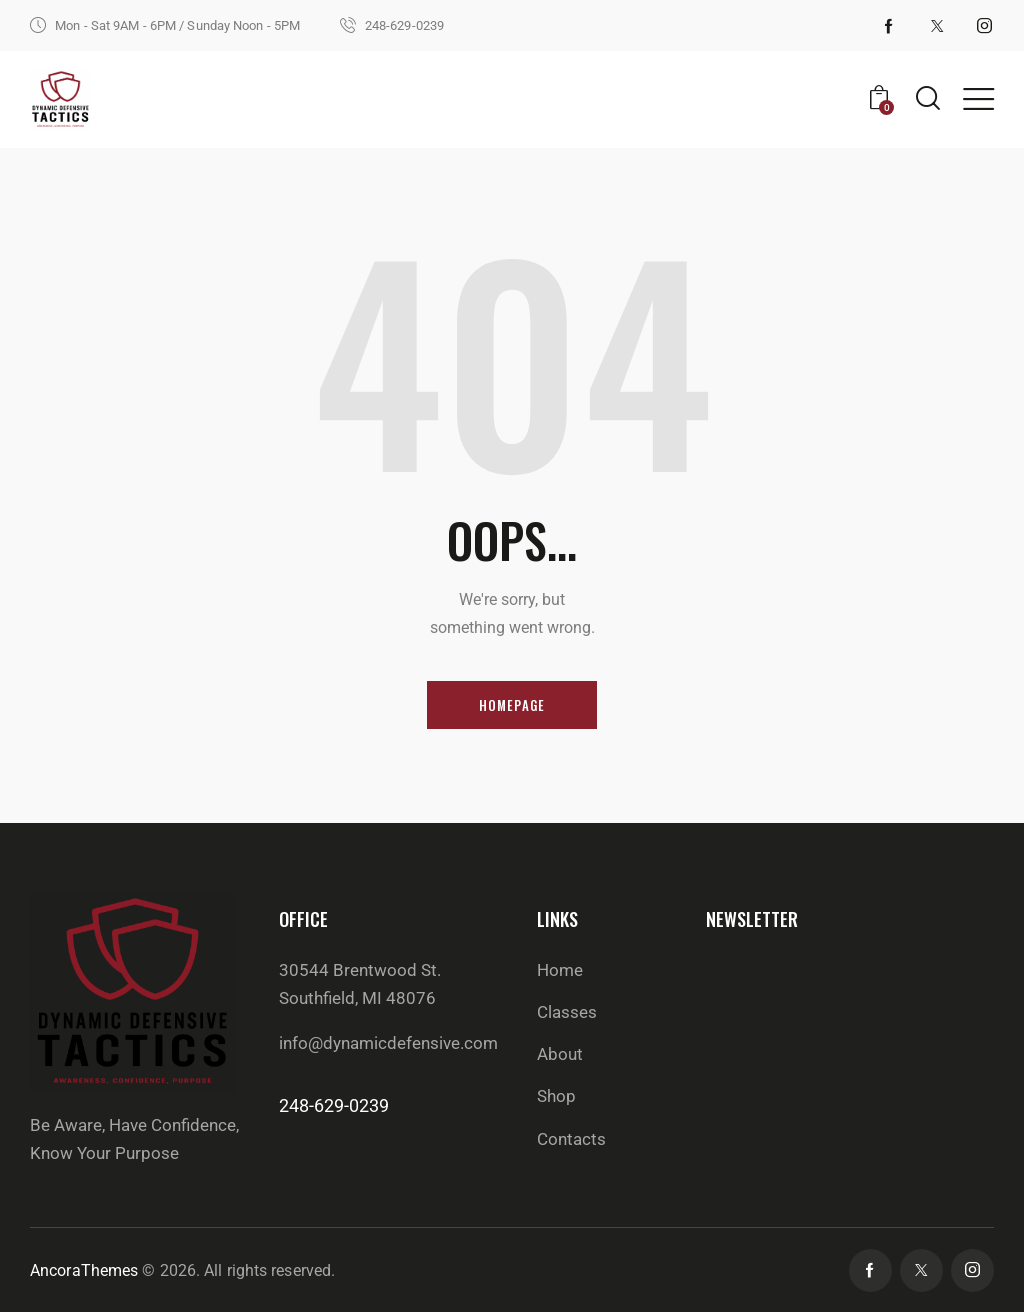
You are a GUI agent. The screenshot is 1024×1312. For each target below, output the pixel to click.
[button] (978, 99)
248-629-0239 (334, 1105)
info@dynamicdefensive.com (388, 1043)
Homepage (512, 705)
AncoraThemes (84, 1270)
